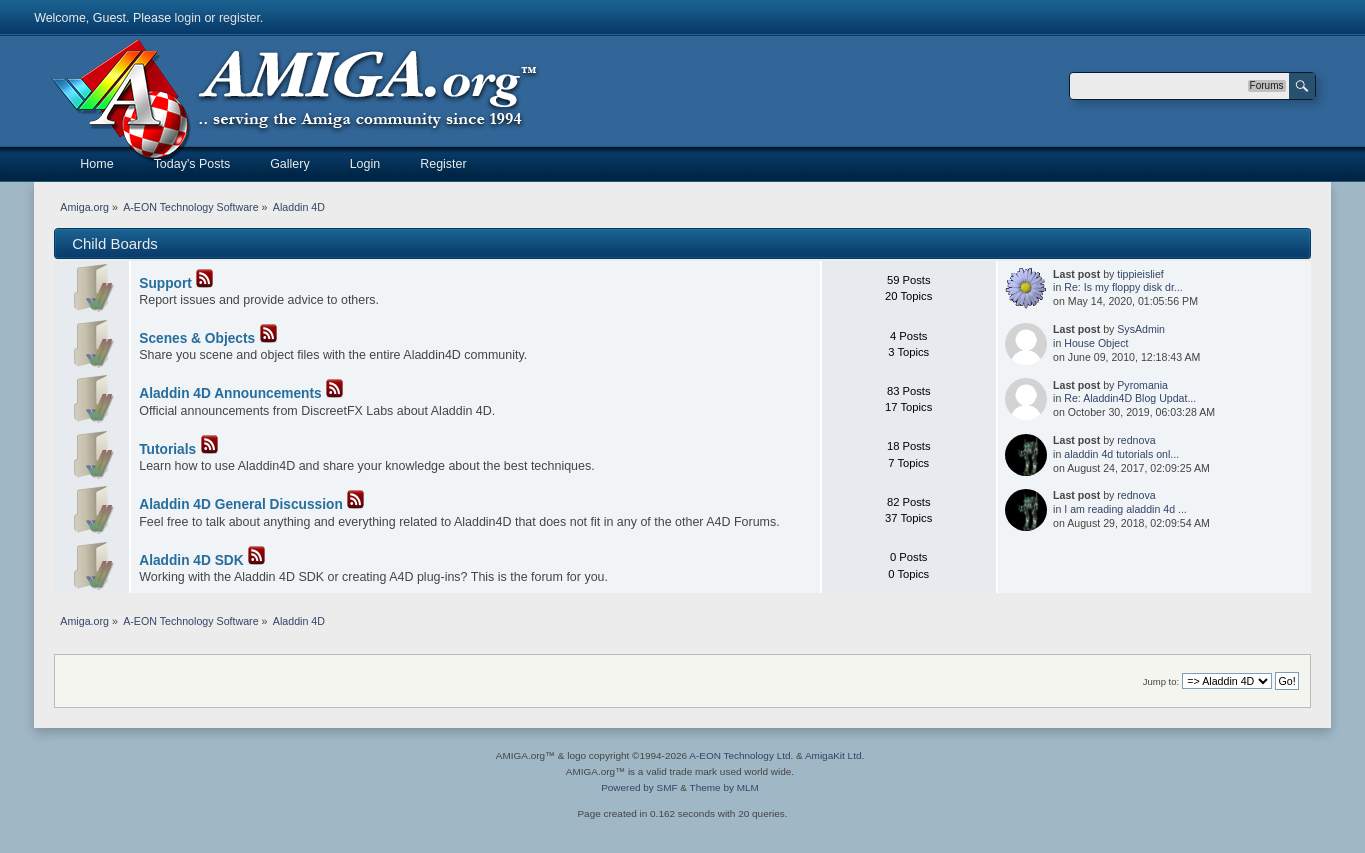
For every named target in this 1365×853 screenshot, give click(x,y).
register (239, 18)
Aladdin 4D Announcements (230, 393)
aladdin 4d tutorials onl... (1121, 454)
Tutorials (167, 449)
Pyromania (1142, 385)
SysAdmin (1141, 329)
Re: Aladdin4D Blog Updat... (1130, 398)
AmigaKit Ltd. (834, 755)
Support (165, 283)
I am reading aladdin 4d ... (1125, 509)
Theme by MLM (724, 787)
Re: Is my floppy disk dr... (1123, 287)
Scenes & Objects (197, 338)
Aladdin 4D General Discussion (241, 504)
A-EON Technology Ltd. (741, 755)
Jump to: (1161, 681)
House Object (1096, 343)
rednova (1136, 440)
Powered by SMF (639, 787)
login (188, 18)
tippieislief (1140, 274)
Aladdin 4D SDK (191, 560)
